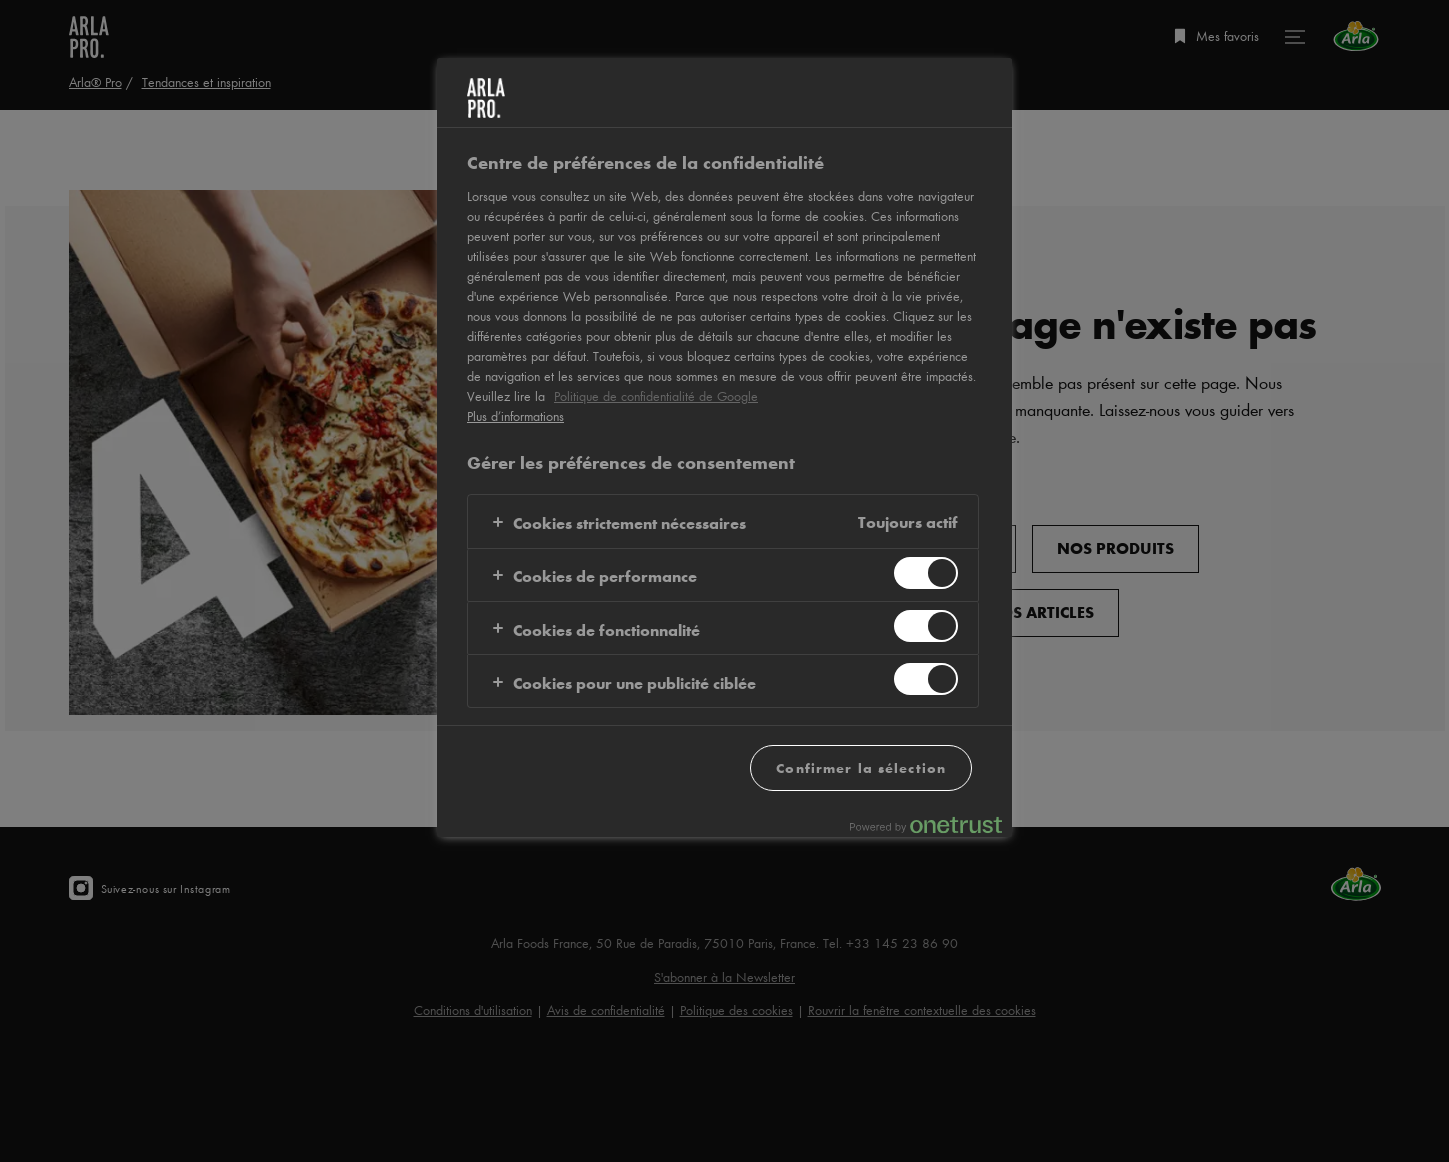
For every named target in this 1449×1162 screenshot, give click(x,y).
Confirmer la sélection (861, 767)
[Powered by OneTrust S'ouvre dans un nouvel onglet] (926, 824)
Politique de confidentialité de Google (656, 396)
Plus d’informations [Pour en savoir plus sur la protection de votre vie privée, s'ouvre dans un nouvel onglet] (515, 416)
